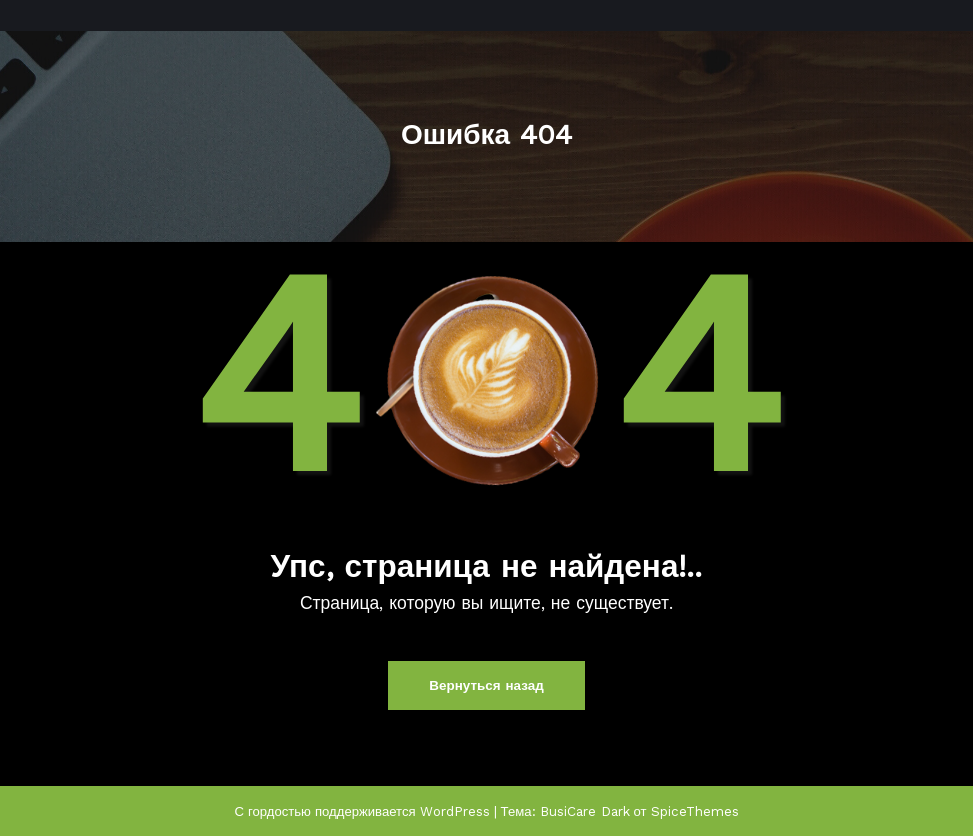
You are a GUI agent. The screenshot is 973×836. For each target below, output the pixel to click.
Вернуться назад (486, 685)
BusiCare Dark (585, 809)
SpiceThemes (694, 809)
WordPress (456, 809)
